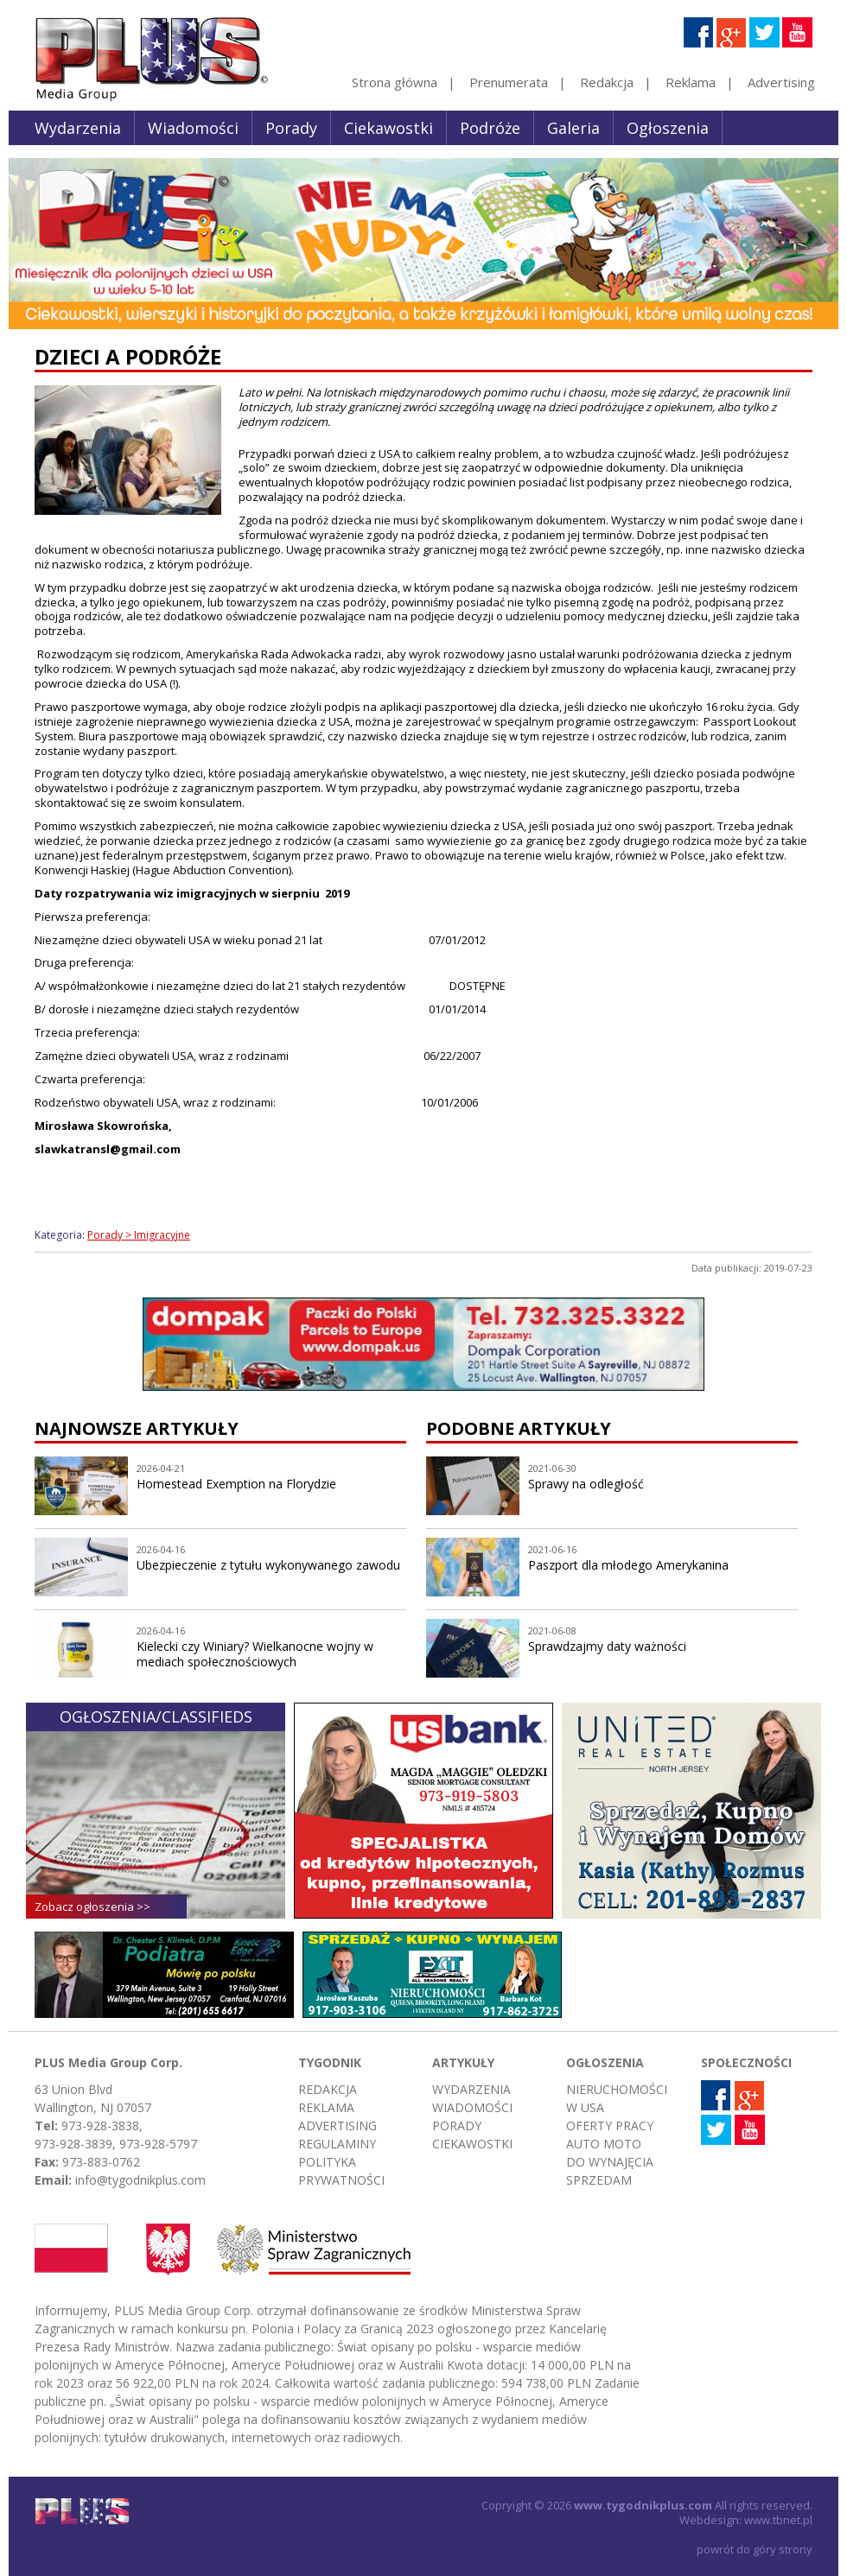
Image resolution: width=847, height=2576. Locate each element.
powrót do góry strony (754, 2549)
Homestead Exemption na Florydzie (236, 1483)
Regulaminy (337, 2143)
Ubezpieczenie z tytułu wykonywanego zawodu (268, 1565)
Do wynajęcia (609, 2162)
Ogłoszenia (668, 127)
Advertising (781, 82)
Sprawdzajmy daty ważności (607, 1646)
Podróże (490, 127)
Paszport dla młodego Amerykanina (628, 1565)
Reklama (691, 82)
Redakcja (607, 82)
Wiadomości (193, 127)
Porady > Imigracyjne (138, 1235)
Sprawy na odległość (586, 1483)
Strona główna (394, 82)
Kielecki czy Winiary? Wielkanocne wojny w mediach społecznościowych (255, 1654)
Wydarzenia (78, 127)
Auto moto (603, 2143)
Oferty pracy (609, 2125)
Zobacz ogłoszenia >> (92, 1906)
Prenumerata (508, 82)
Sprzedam (599, 2180)
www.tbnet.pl (778, 2520)
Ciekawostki (388, 127)
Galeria (573, 127)
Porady (291, 127)
